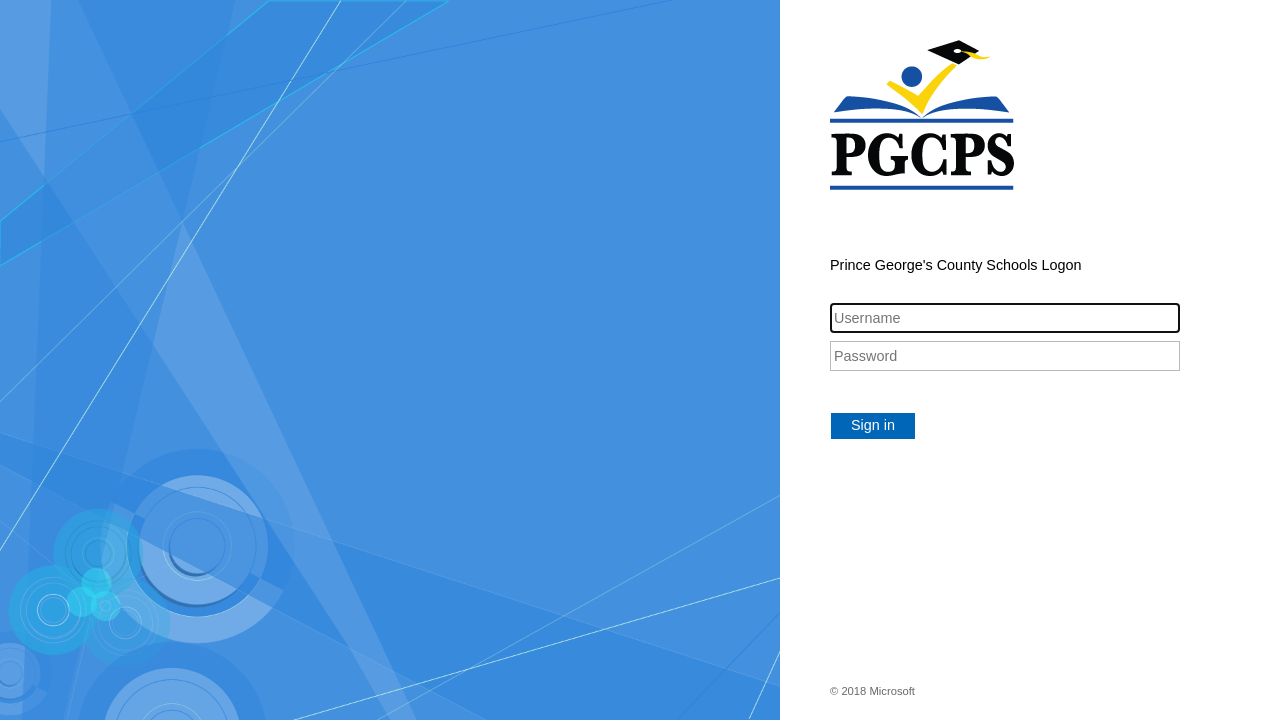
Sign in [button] (873, 425)
